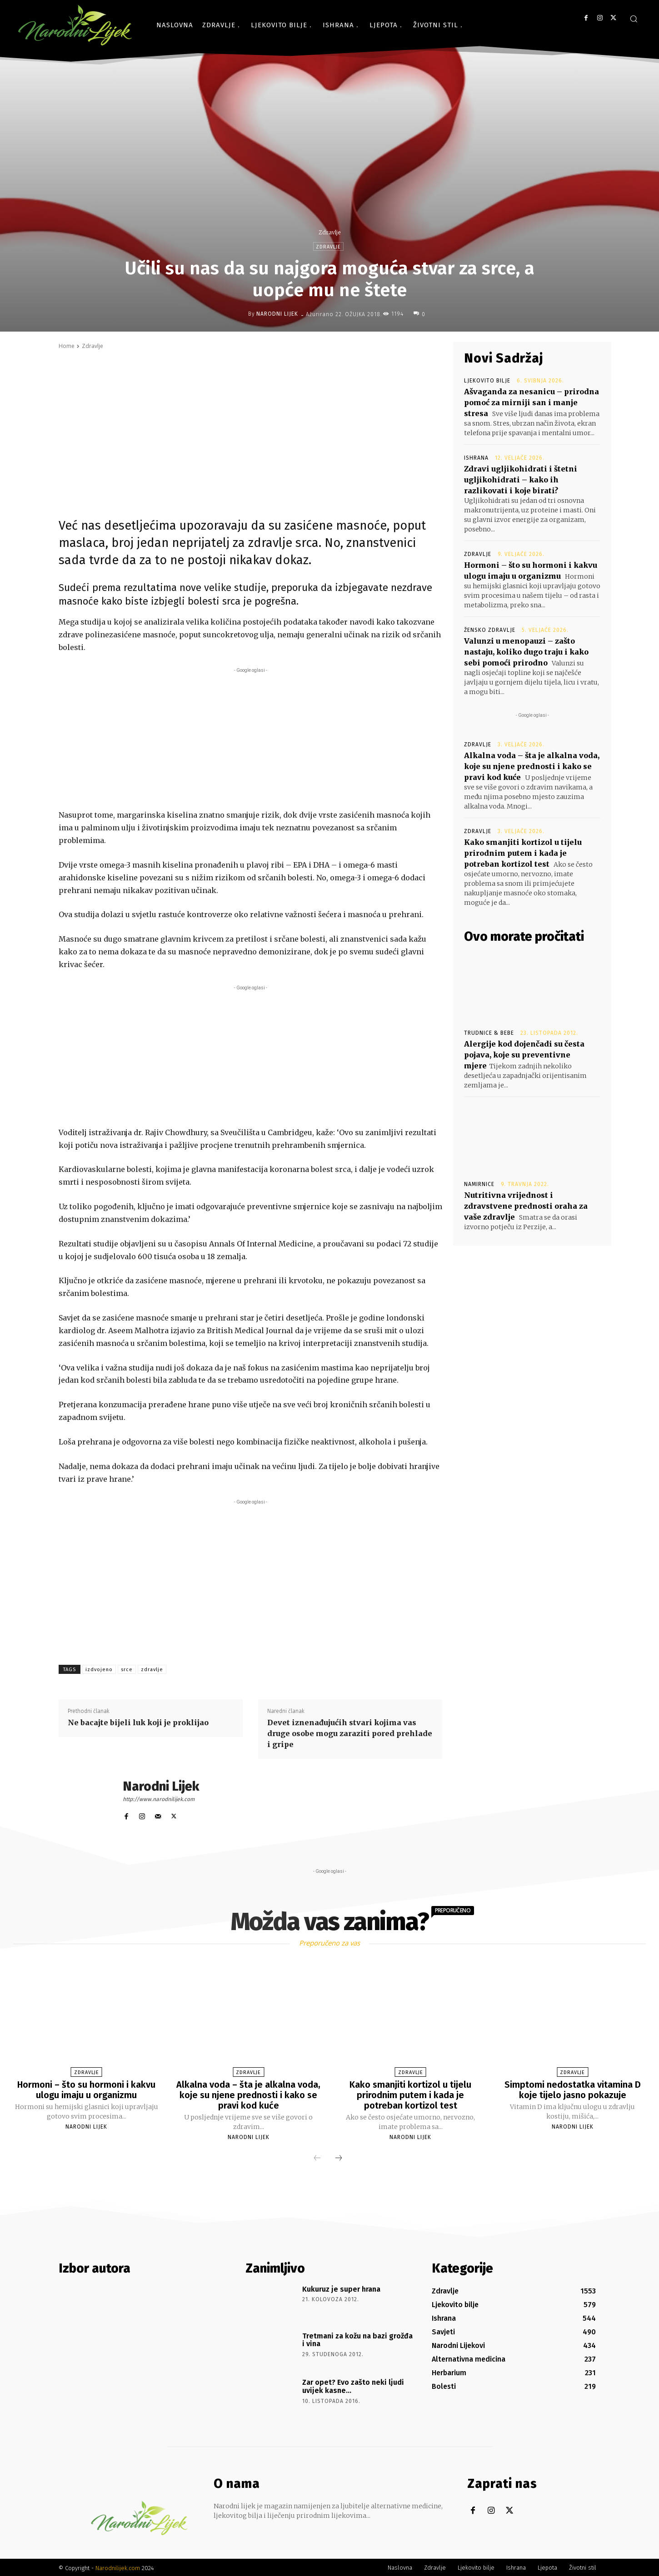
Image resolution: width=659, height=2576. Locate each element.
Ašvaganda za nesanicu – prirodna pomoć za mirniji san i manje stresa (531, 402)
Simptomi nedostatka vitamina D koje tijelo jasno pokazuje (572, 2089)
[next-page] (339, 2157)
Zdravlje (329, 232)
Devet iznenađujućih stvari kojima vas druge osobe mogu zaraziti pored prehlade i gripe (349, 1733)
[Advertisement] (250, 738)
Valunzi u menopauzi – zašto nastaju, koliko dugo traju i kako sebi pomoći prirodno (526, 651)
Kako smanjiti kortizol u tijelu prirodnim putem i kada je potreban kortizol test (523, 853)
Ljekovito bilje (487, 380)
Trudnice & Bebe (489, 1033)
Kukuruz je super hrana (341, 2287)
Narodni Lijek (277, 314)
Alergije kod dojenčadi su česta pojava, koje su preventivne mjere (524, 1054)
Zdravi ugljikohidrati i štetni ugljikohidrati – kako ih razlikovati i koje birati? (520, 479)
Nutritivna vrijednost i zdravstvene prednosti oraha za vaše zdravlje (526, 1206)
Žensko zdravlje (489, 630)
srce (127, 1670)
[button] (633, 18)
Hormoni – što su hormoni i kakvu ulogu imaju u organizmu (86, 2089)
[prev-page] (317, 2157)
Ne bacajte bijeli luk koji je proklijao (138, 1722)
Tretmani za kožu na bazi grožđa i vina (357, 2338)
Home (67, 346)
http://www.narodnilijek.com (159, 1799)
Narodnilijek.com (117, 2566)
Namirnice (479, 1184)
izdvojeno (99, 1670)
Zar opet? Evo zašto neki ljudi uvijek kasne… (353, 2385)
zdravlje (152, 1670)
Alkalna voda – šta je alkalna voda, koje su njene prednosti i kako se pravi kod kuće (531, 766)
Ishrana (476, 458)
